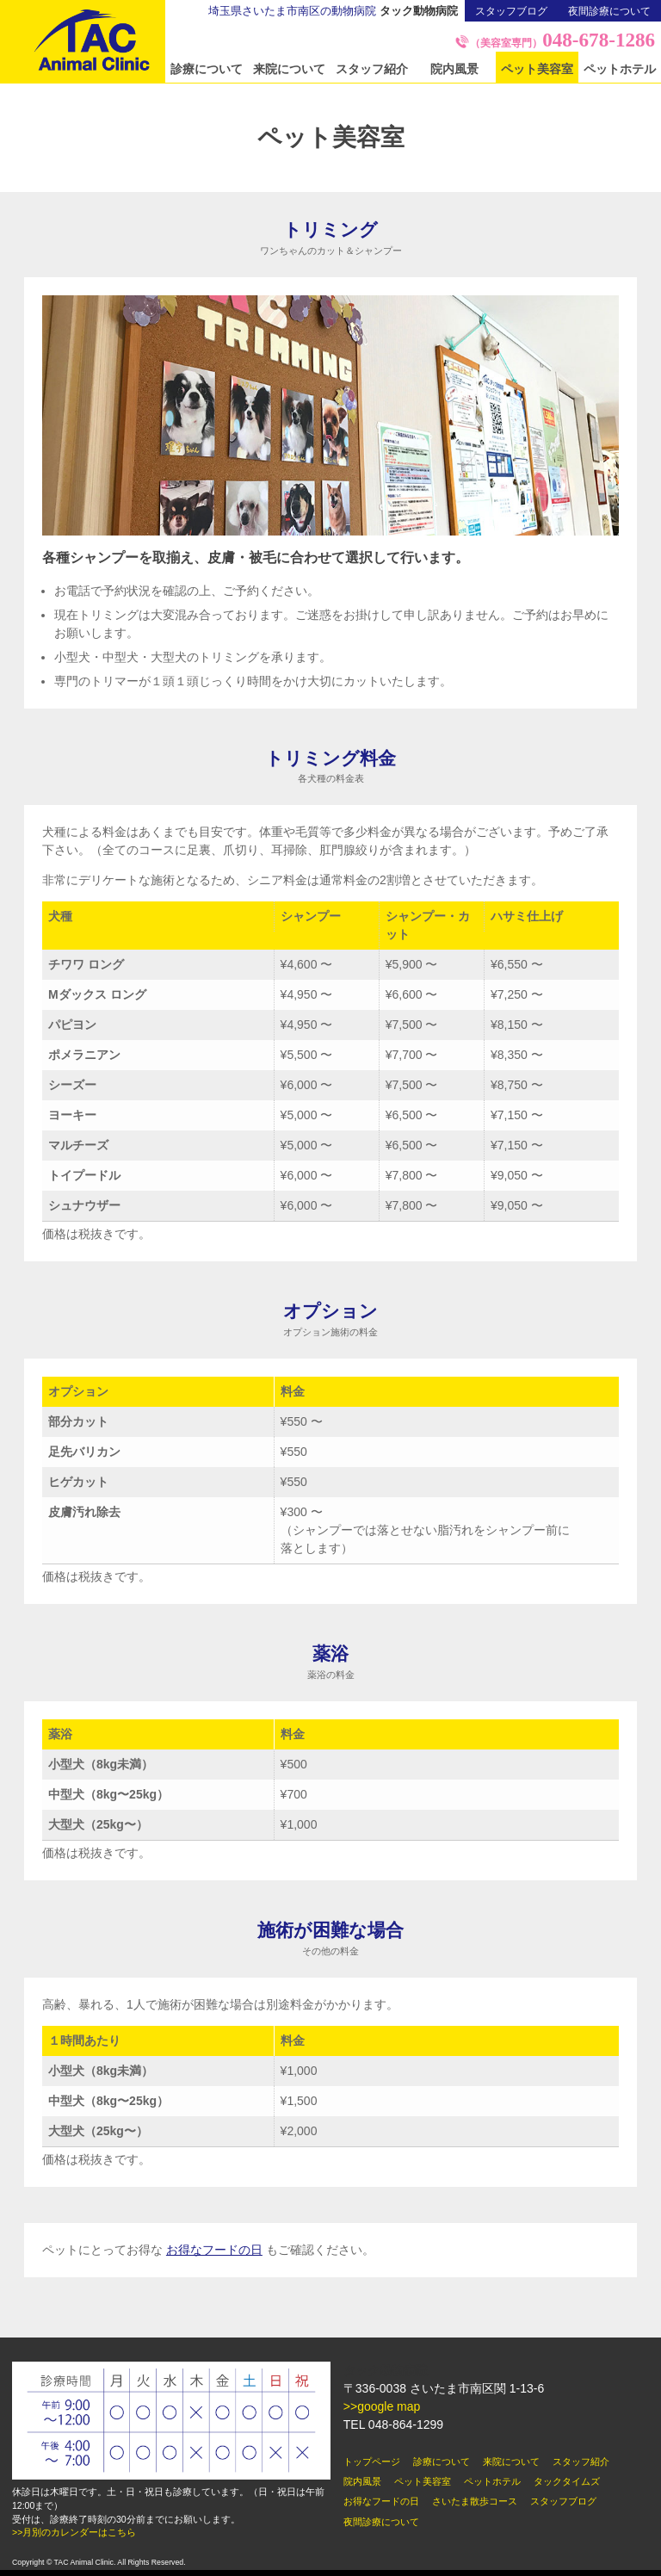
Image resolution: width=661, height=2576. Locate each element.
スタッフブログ (511, 11)
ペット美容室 (537, 69)
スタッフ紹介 (372, 69)
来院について (289, 69)
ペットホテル (620, 69)
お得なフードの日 (214, 2250)
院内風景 (454, 69)
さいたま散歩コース (474, 2501)
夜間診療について (609, 11)
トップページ (371, 2461)
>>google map (382, 2406)
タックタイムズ (567, 2481)
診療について (206, 69)
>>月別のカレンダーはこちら (74, 2532)
